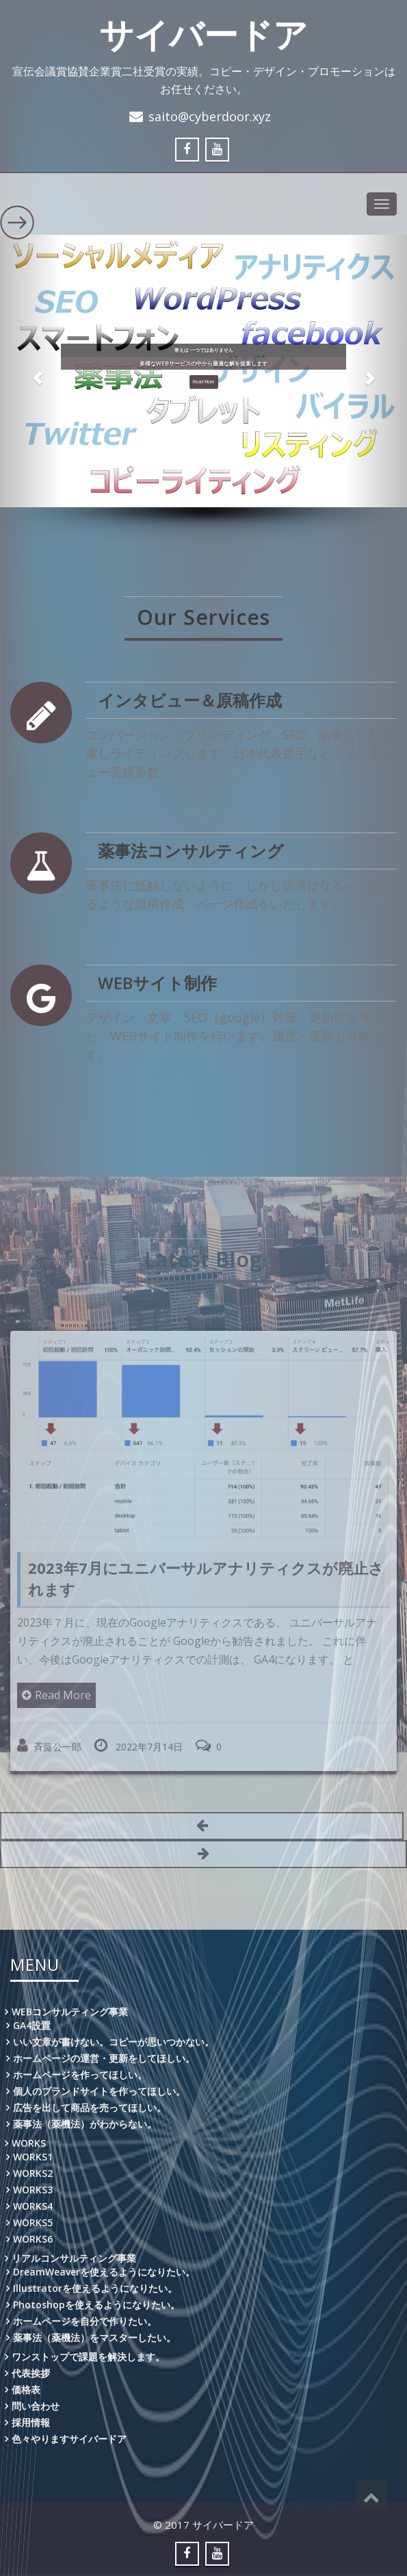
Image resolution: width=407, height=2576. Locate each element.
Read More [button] (204, 383)
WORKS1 (33, 2156)
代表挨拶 (31, 2373)
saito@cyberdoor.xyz (209, 116)
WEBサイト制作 (158, 983)
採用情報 (31, 2422)
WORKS (29, 2143)
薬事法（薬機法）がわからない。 (85, 2123)
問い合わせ (36, 2405)
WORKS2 (33, 2173)
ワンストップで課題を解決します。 (88, 2356)
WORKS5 (33, 2222)
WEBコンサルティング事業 (70, 2011)
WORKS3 (33, 2189)
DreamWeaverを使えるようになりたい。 (104, 2271)
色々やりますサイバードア (69, 2438)
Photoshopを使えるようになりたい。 (96, 2304)
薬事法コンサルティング (191, 851)
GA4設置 (32, 2025)
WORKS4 (33, 2205)
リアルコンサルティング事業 (74, 2258)
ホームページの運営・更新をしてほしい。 (104, 2058)
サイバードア (203, 34)
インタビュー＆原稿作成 (190, 700)
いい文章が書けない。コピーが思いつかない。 (113, 2041)
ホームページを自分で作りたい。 (85, 2321)
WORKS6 (33, 2238)
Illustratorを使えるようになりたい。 (95, 2288)
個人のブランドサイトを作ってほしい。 (99, 2090)
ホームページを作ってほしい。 (80, 2074)
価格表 (26, 2389)
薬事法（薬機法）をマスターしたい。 (94, 2337)
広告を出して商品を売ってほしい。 (89, 2107)
